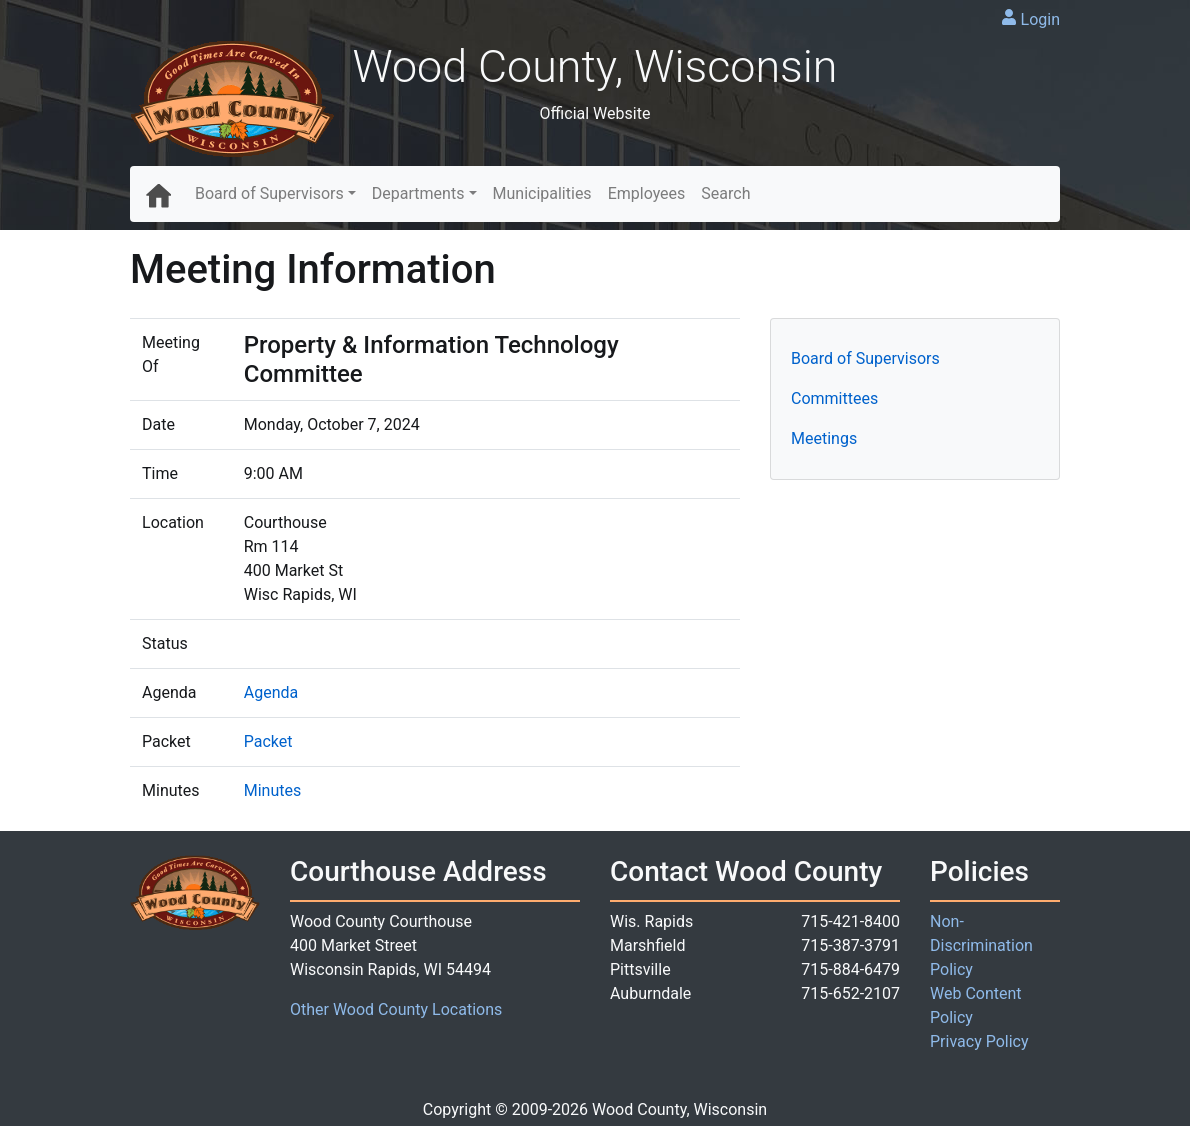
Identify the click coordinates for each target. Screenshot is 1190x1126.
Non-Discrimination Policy (981, 945)
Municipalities (542, 193)
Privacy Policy (979, 1041)
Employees (647, 193)
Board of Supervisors (269, 193)
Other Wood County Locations (396, 1009)
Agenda (271, 692)
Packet (268, 741)
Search (725, 193)
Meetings (824, 438)
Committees (834, 398)
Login (1040, 19)
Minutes (273, 790)
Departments (418, 193)
